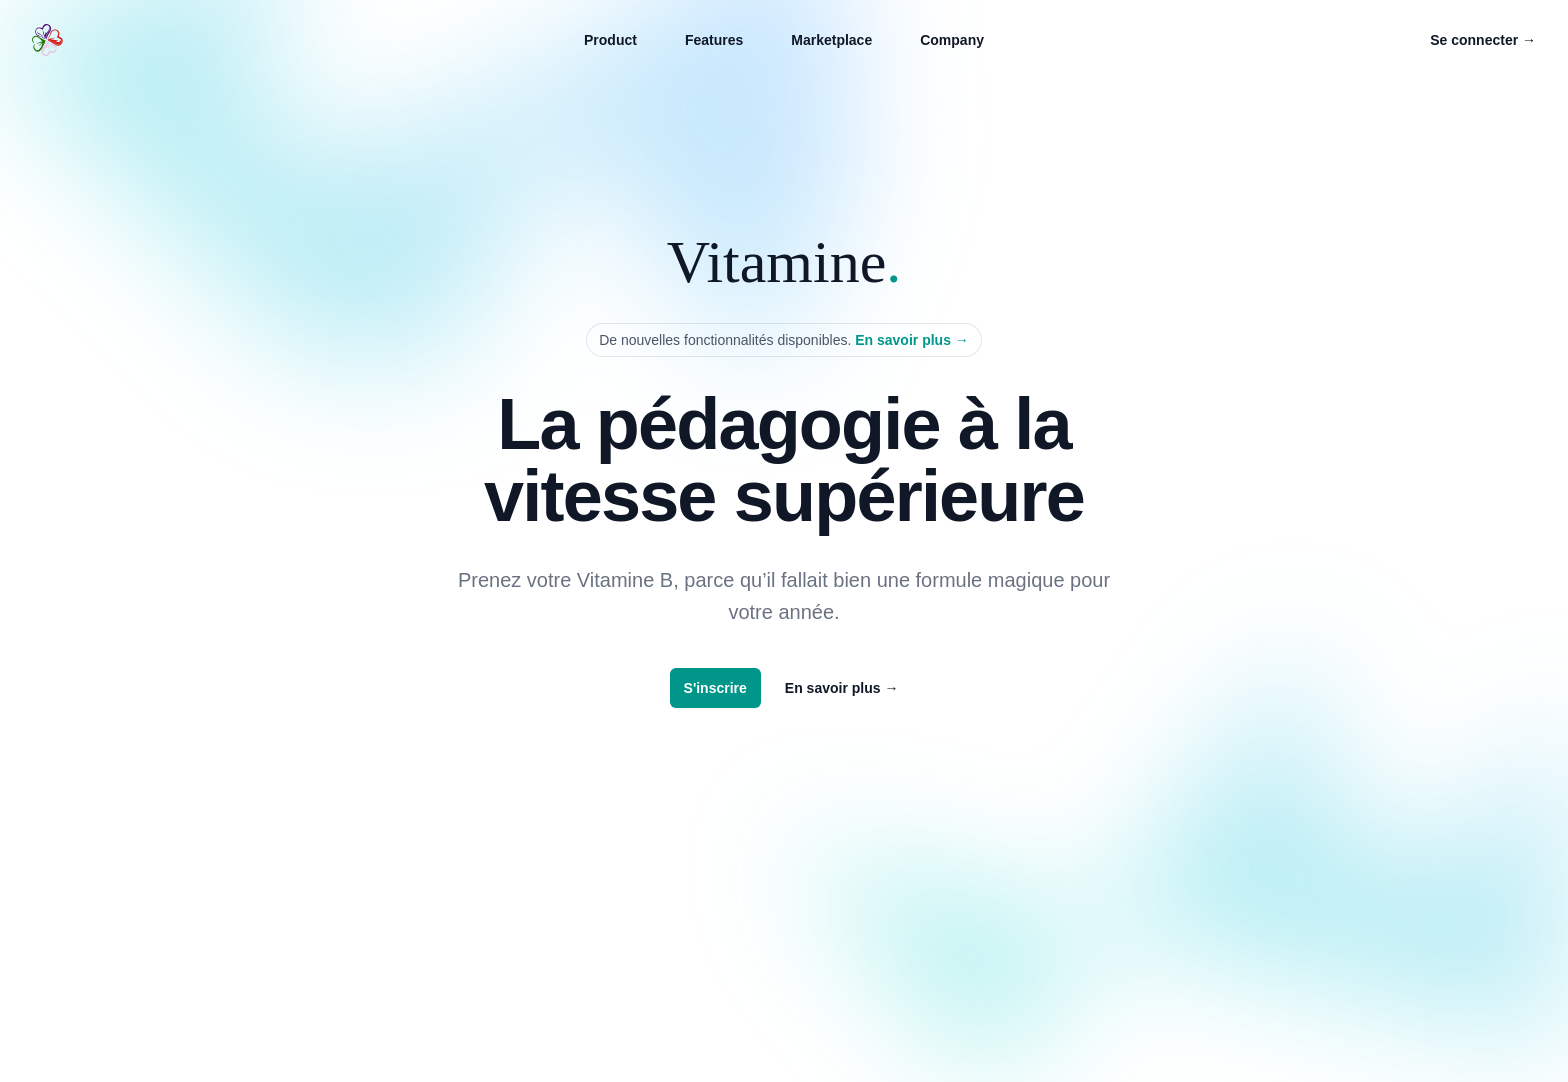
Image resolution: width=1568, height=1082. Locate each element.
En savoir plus (912, 340)
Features (714, 40)
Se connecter (1483, 40)
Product (610, 40)
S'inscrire (715, 688)
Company (952, 40)
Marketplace (831, 40)
